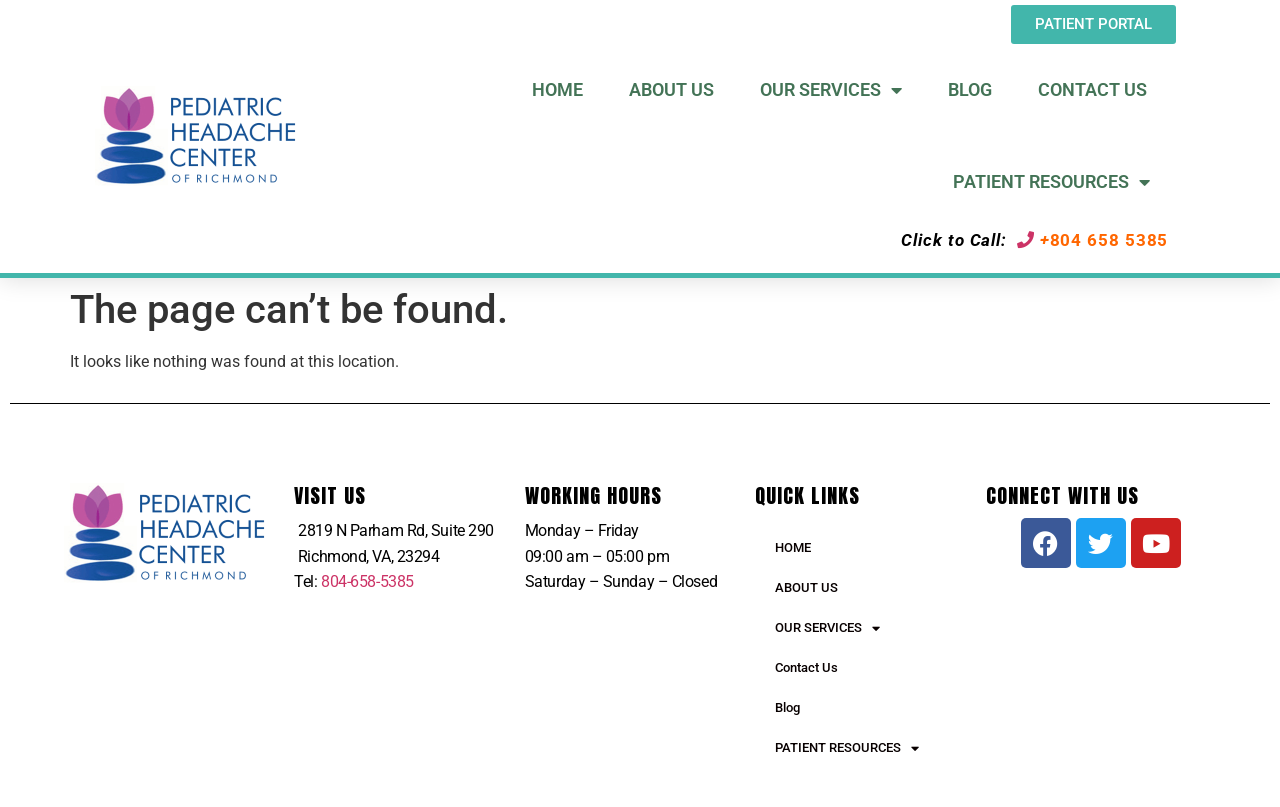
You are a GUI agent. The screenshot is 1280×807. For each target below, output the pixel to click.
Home (557, 89)
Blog (970, 89)
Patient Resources (1051, 182)
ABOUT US (806, 587)
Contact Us (1092, 89)
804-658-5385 (367, 581)
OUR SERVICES (827, 628)
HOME (793, 547)
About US (671, 89)
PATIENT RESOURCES (847, 748)
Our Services (831, 90)
